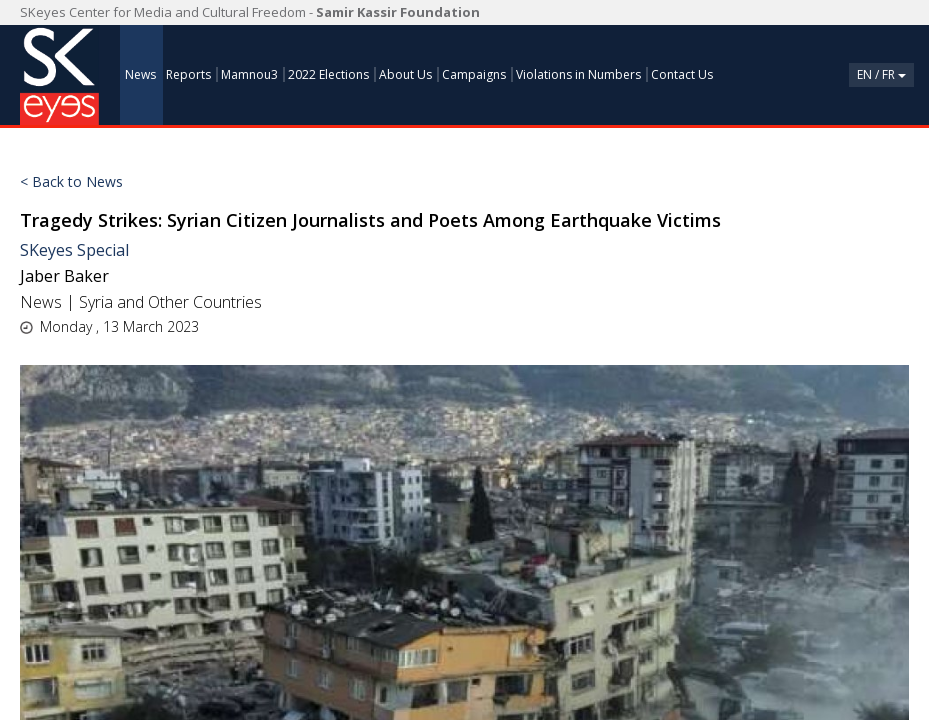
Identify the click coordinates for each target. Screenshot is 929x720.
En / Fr (881, 74)
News (41, 302)
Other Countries (205, 302)
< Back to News (71, 182)
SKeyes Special (74, 250)
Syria (96, 302)
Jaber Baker (64, 276)
